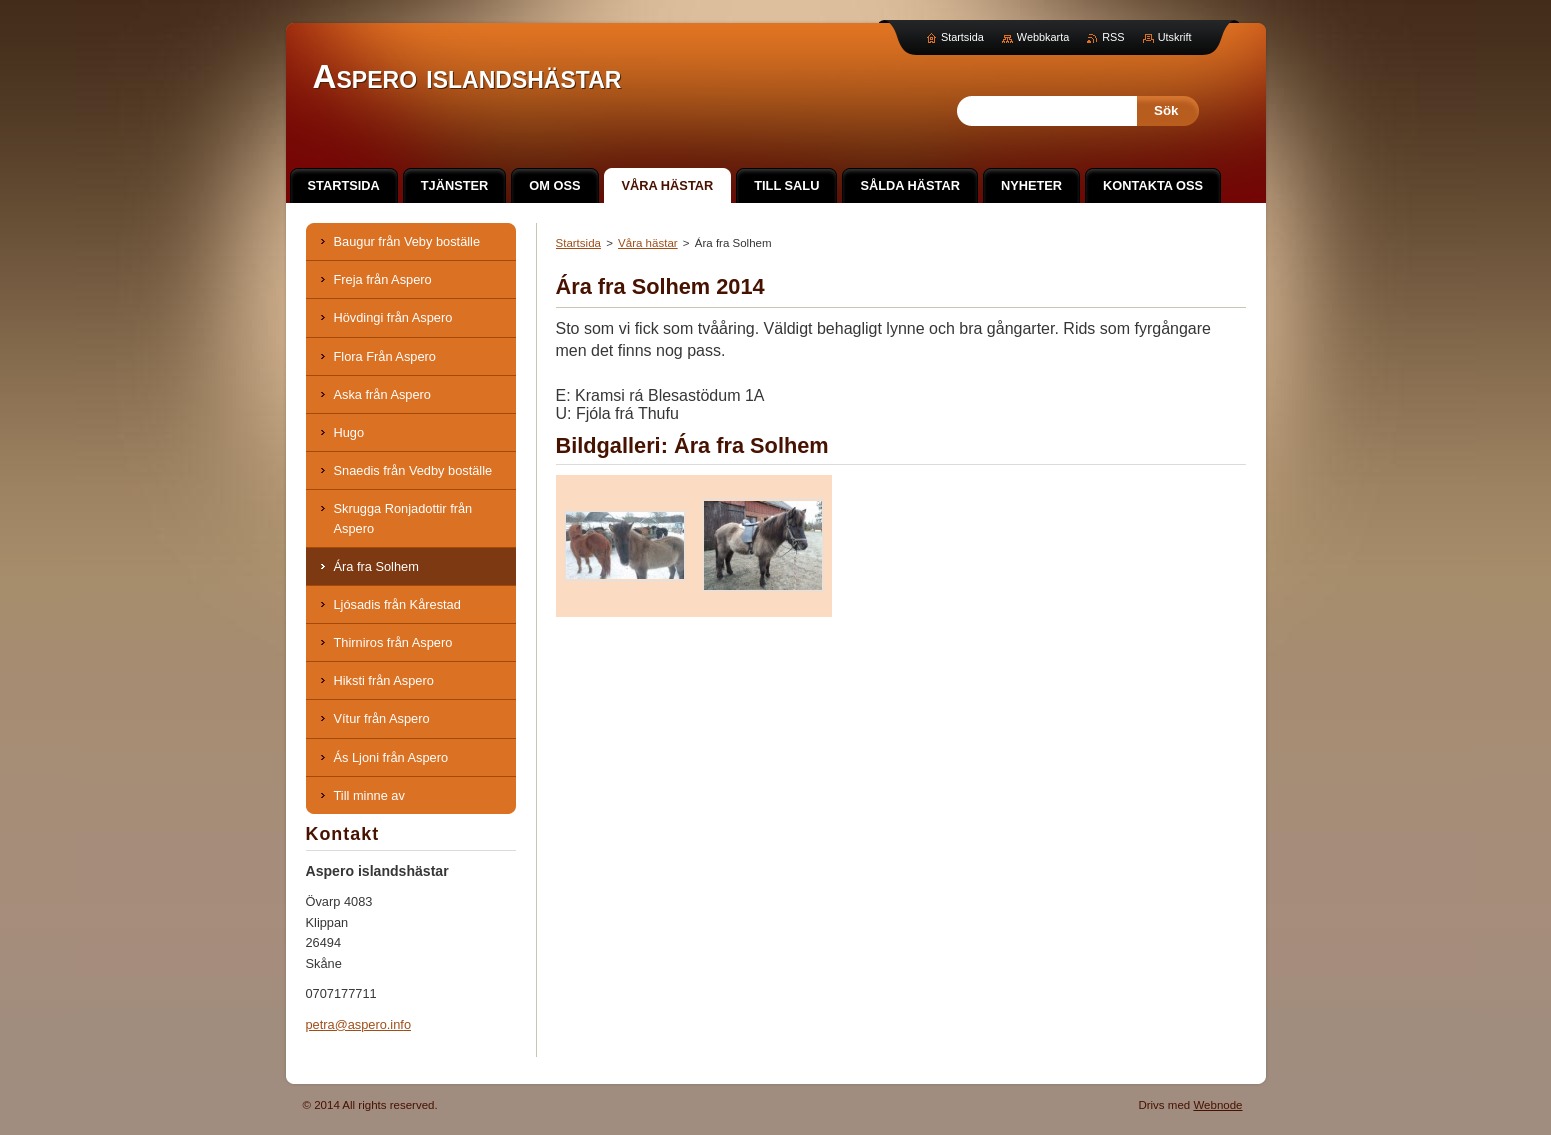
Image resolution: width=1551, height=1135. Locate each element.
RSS (1113, 37)
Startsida (578, 243)
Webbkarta (1043, 37)
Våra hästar (648, 243)
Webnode (1217, 1105)
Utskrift (1175, 37)
